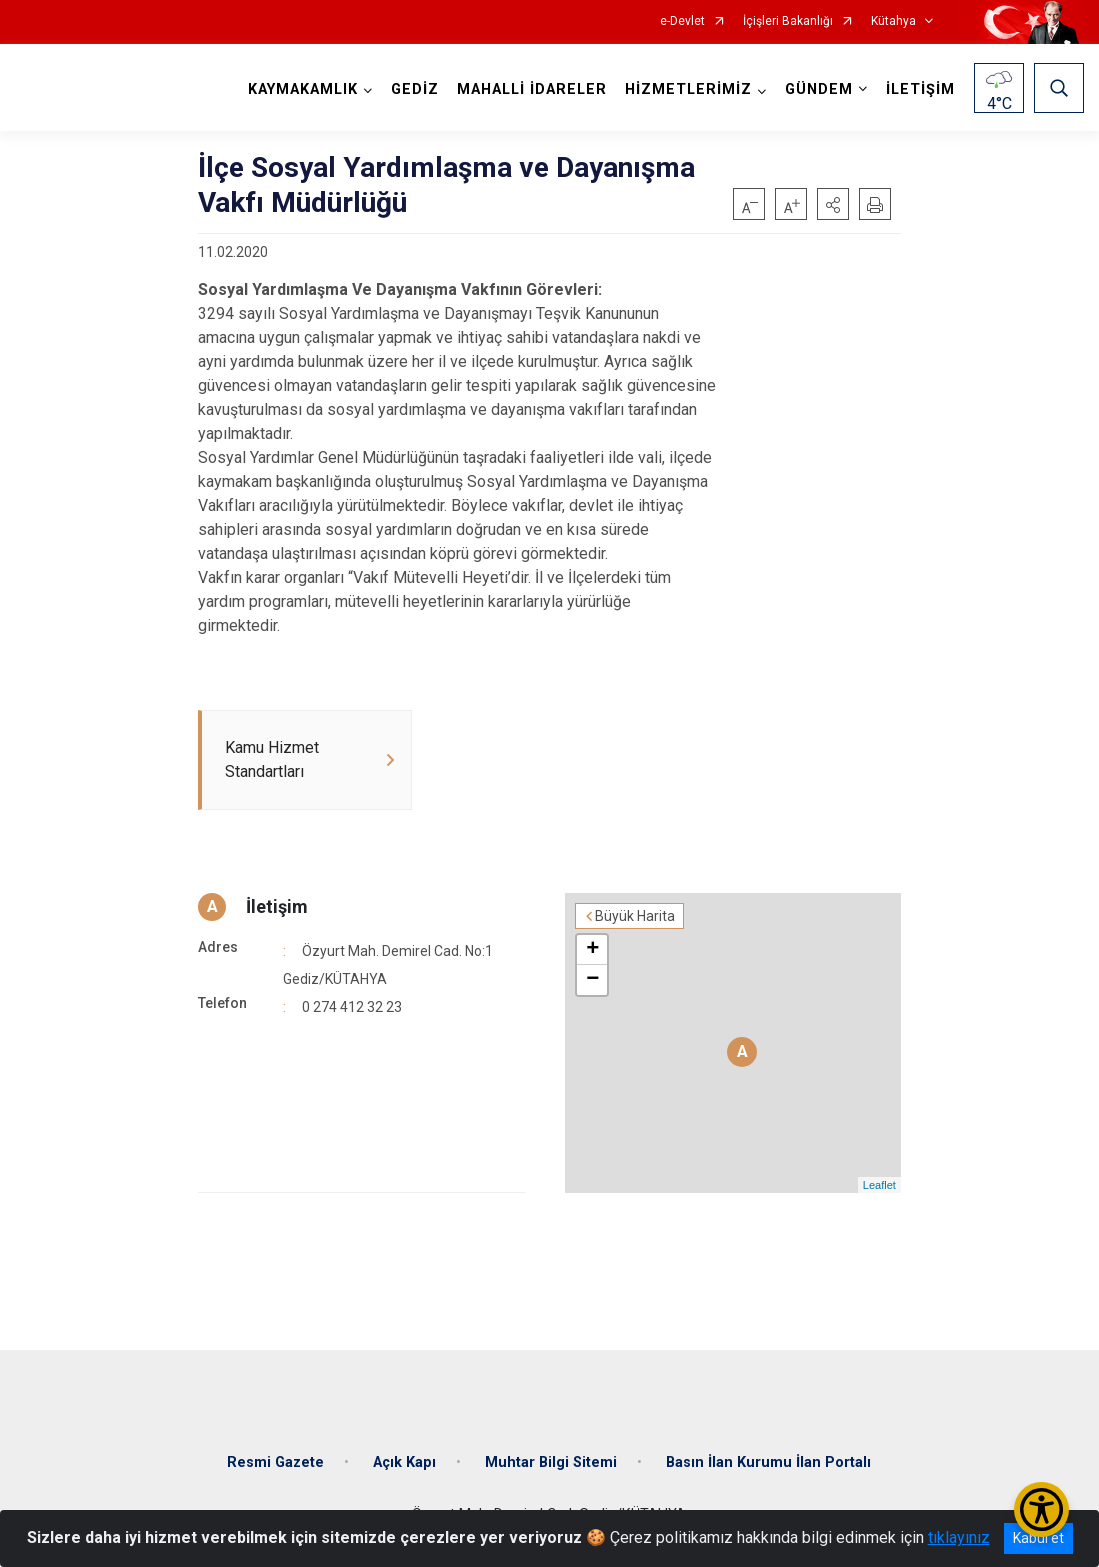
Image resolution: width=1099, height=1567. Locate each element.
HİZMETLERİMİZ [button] (688, 89)
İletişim (277, 906)
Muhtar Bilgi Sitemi (551, 1462)
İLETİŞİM (920, 89)
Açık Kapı (404, 1462)
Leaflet (879, 1185)
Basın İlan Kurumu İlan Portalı (768, 1462)
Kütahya (893, 21)
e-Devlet (682, 21)
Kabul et (1038, 1538)
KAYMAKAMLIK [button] (303, 89)
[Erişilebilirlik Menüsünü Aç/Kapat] (1041, 1509)
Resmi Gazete (275, 1462)
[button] (833, 204)
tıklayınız (959, 1537)
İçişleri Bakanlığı (788, 21)
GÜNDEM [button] (819, 89)
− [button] (592, 980)
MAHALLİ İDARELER (532, 89)
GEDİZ (415, 89)
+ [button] (592, 950)
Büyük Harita (635, 916)
